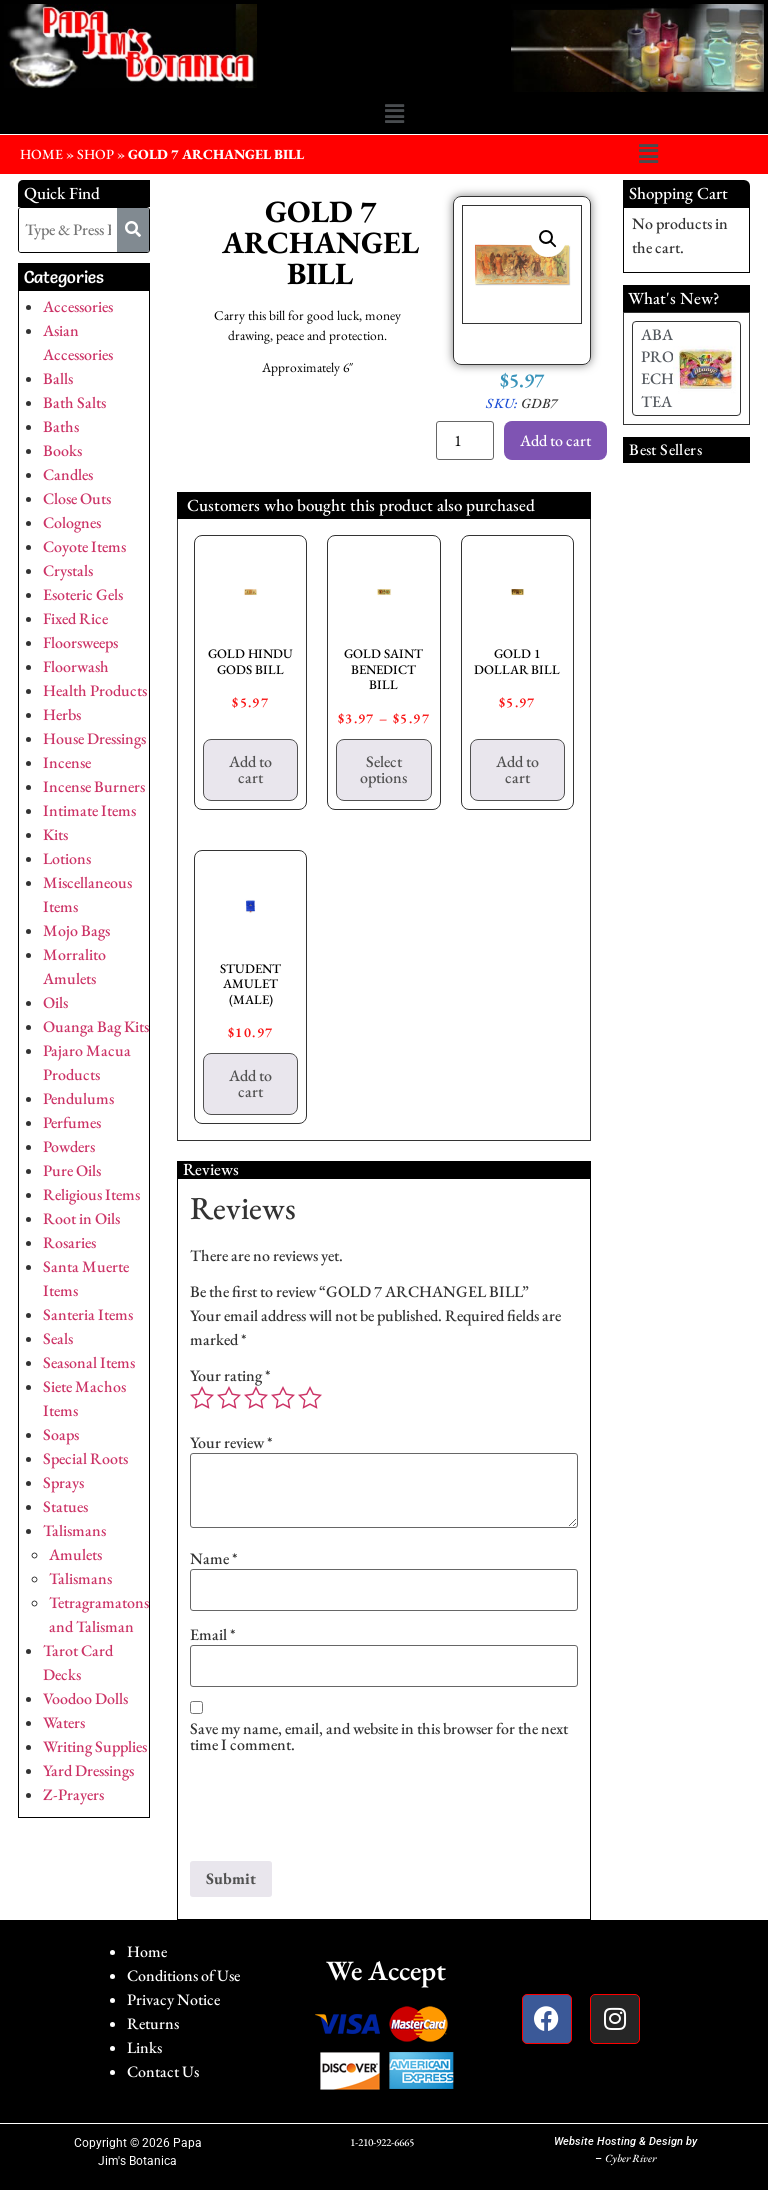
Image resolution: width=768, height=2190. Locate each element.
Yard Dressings (88, 1770)
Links (144, 2047)
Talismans (74, 1530)
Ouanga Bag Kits (96, 1026)
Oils (55, 1002)
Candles (68, 474)
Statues (65, 1506)
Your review (231, 1443)
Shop (95, 154)
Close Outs (77, 498)
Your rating (230, 1376)
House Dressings (94, 738)
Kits (55, 834)
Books (62, 450)
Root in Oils (81, 1218)
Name (214, 1559)
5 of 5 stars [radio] (310, 1398)
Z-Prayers (73, 1794)
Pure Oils (72, 1170)
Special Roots (85, 1458)
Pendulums (78, 1098)
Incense (67, 762)
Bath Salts (74, 402)
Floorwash (76, 666)
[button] (394, 115)
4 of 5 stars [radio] (283, 1398)
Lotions (67, 858)
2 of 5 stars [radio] (229, 1398)
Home (147, 1951)
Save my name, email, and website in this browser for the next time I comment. (379, 1737)
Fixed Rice (75, 618)
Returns (153, 2023)
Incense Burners (94, 786)
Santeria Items (88, 1314)
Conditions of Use (183, 1975)
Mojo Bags (76, 930)
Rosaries (69, 1242)
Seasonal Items (89, 1362)
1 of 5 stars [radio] (202, 1398)
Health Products (95, 690)
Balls (58, 378)
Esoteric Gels (83, 594)
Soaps (61, 1434)
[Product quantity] (465, 440)
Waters (64, 1722)
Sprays (63, 1482)
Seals (58, 1338)
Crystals (68, 570)
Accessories (78, 306)
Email (213, 1635)
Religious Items (91, 1194)
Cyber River (630, 2158)
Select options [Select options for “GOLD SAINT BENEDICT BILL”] (383, 769)
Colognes (72, 522)
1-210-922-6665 (382, 2142)
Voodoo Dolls (85, 1698)
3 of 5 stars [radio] (256, 1398)
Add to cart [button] (250, 769)
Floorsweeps (80, 642)
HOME (41, 154)
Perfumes (72, 1122)
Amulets (75, 1554)
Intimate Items (89, 810)
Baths (61, 426)
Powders (69, 1146)
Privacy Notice (173, 1999)
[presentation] (342, 1812)
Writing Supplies (95, 1746)
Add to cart (555, 440)
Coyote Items (84, 546)
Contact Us (163, 2071)
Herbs (62, 714)
